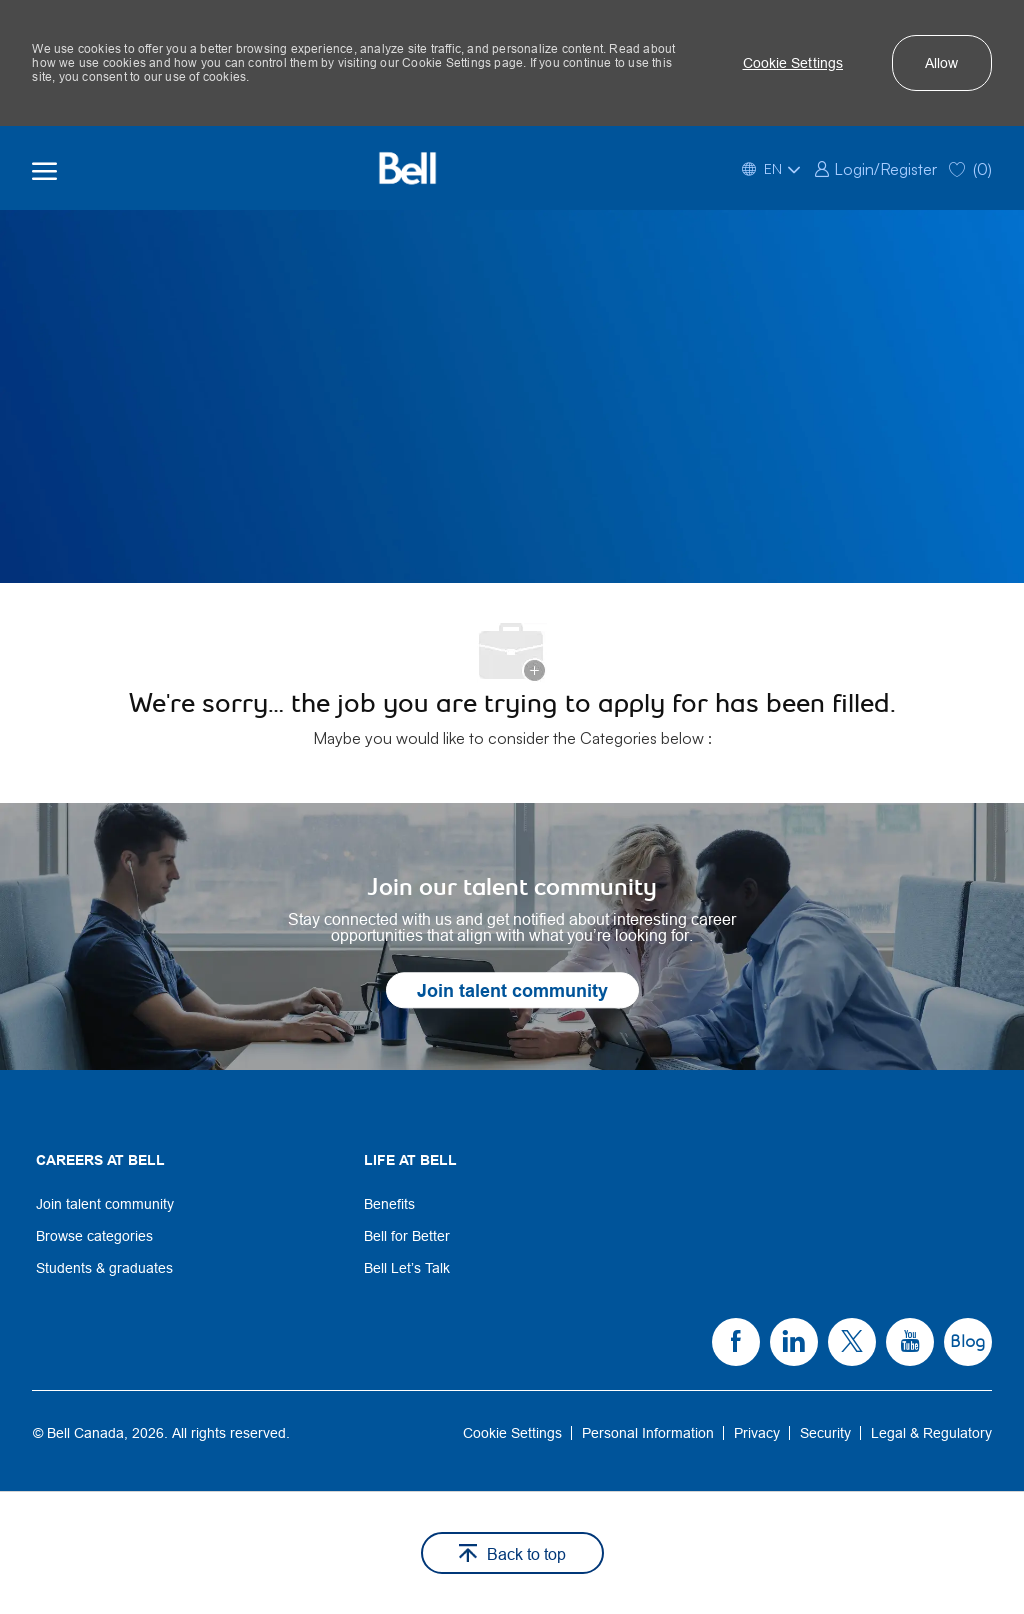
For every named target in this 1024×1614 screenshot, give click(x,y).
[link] (875, 167)
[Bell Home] (407, 168)
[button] (793, 63)
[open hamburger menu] (44, 168)
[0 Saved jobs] (970, 167)
